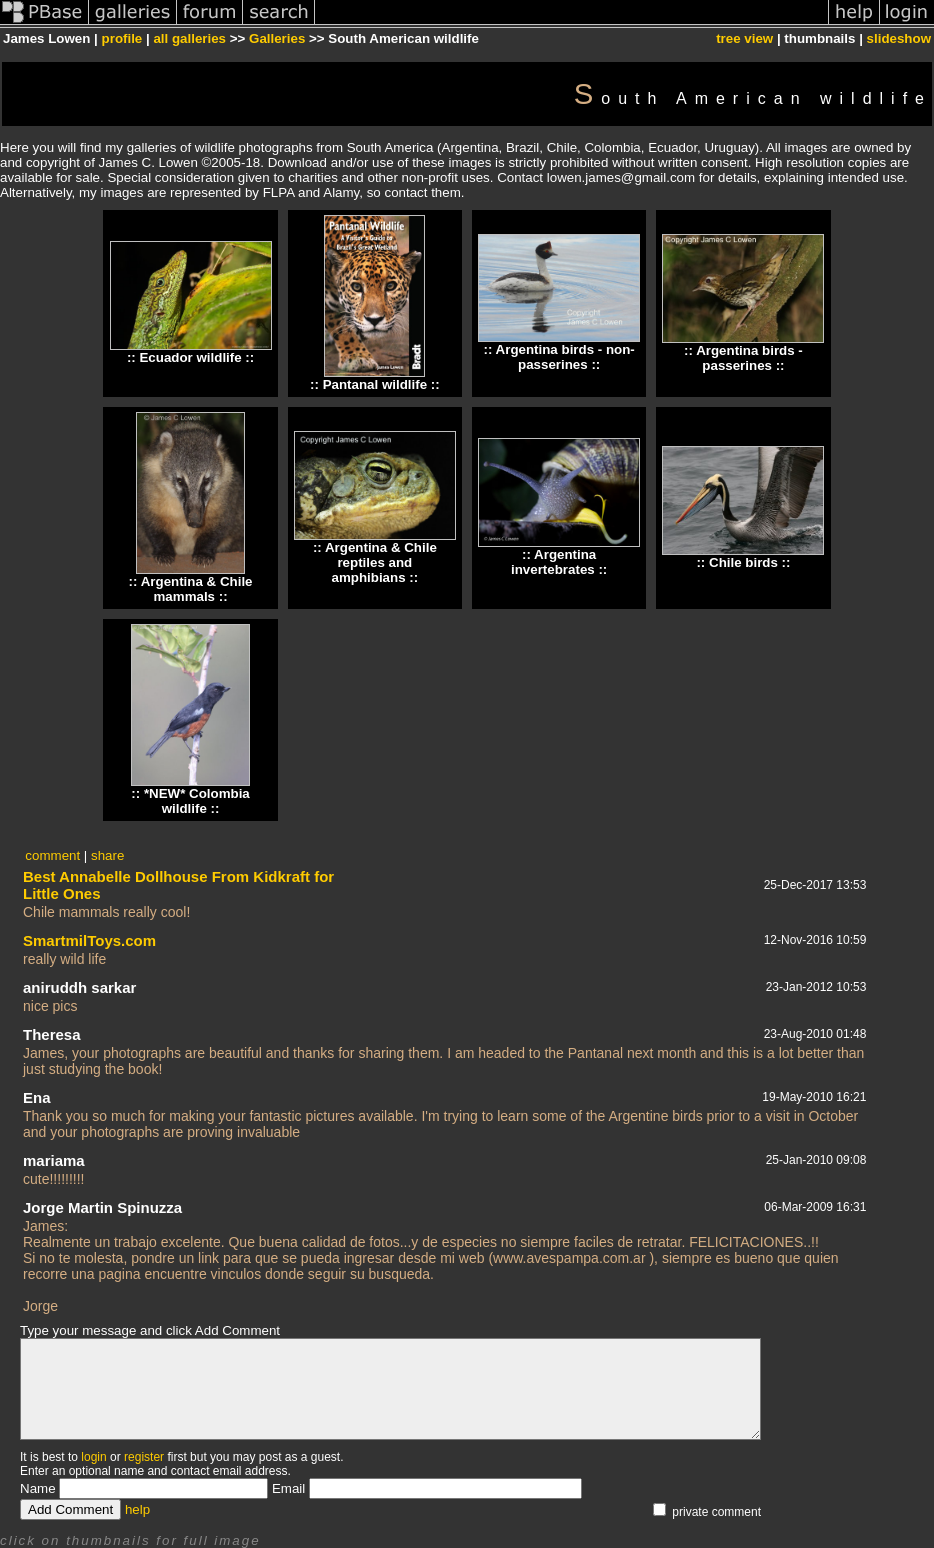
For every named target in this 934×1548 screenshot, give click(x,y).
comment (52, 855)
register (144, 1457)
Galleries (277, 38)
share (107, 855)
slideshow (899, 38)
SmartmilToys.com (89, 940)
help (137, 1509)
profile (122, 38)
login (93, 1457)
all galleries (189, 38)
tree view (744, 38)
